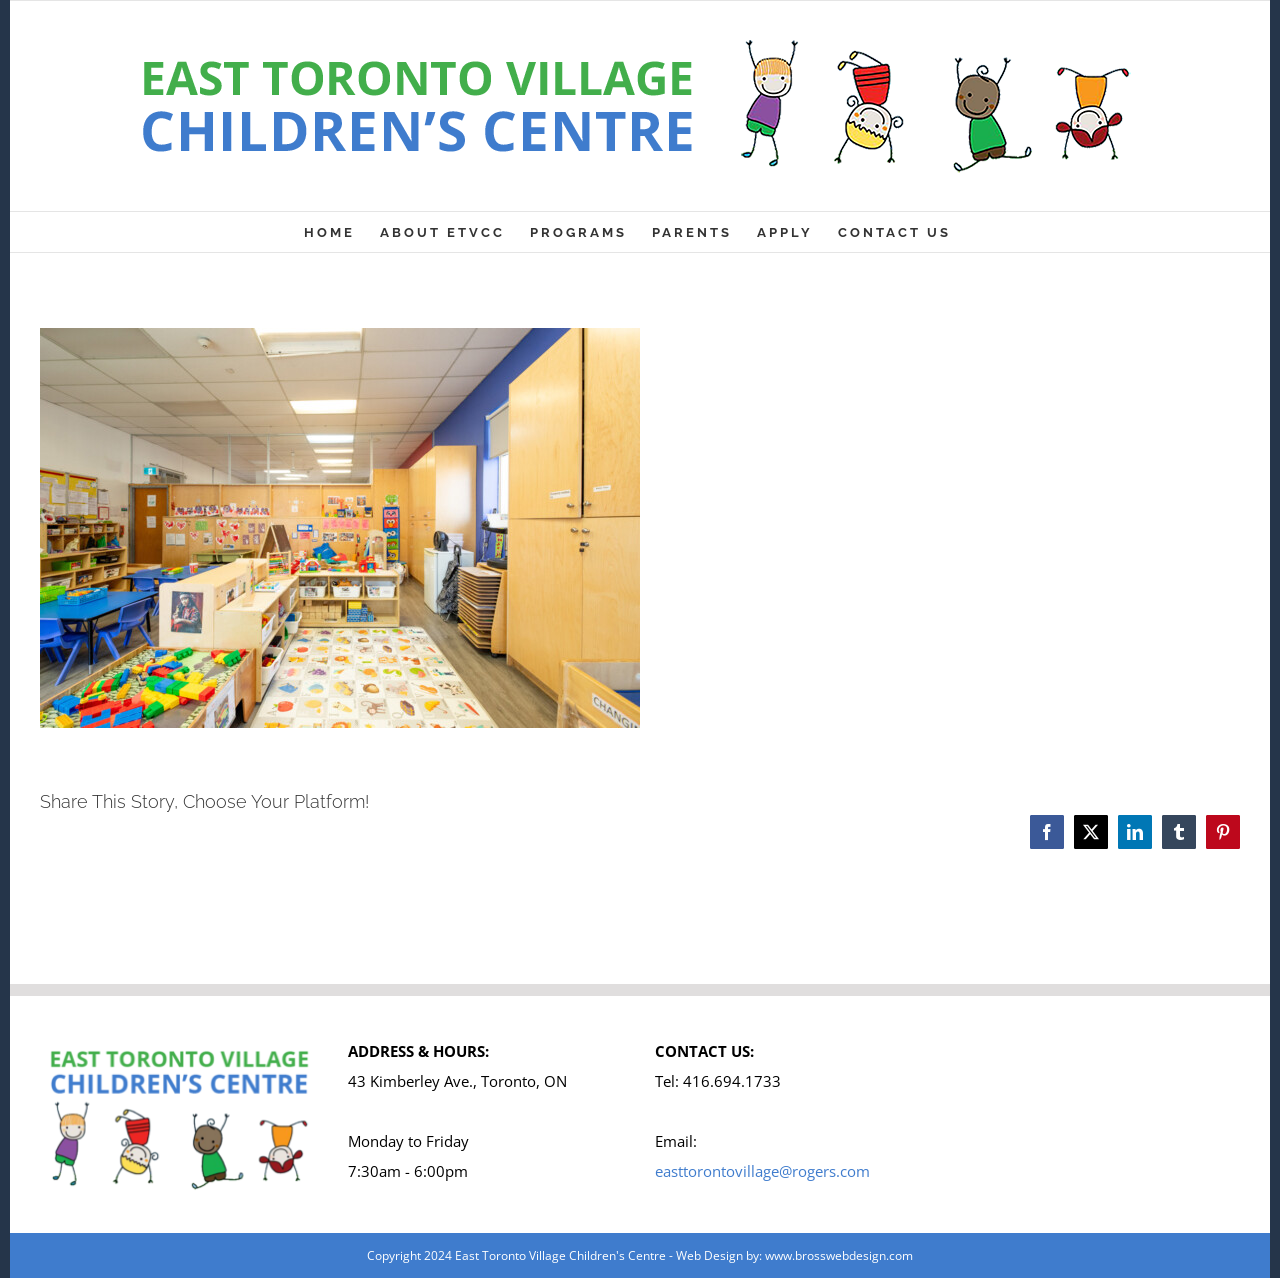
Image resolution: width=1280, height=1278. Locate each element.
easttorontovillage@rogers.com (762, 1171)
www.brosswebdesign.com (839, 1255)
